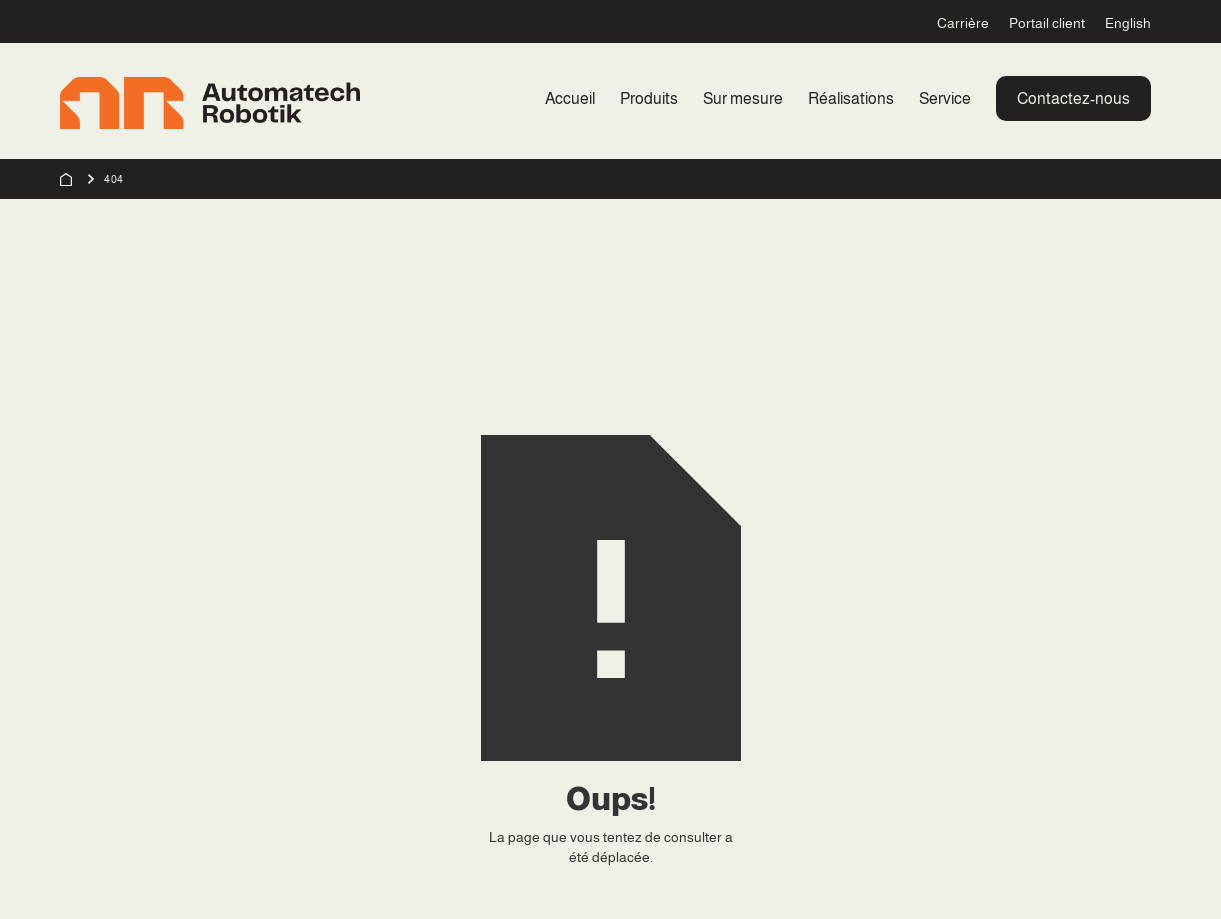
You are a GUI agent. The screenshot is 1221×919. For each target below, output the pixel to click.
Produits (649, 98)
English (1128, 23)
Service (945, 98)
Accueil (570, 98)
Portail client (1047, 23)
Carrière (963, 23)
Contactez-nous (1073, 98)
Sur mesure (743, 98)
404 (114, 179)
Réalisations (851, 98)
